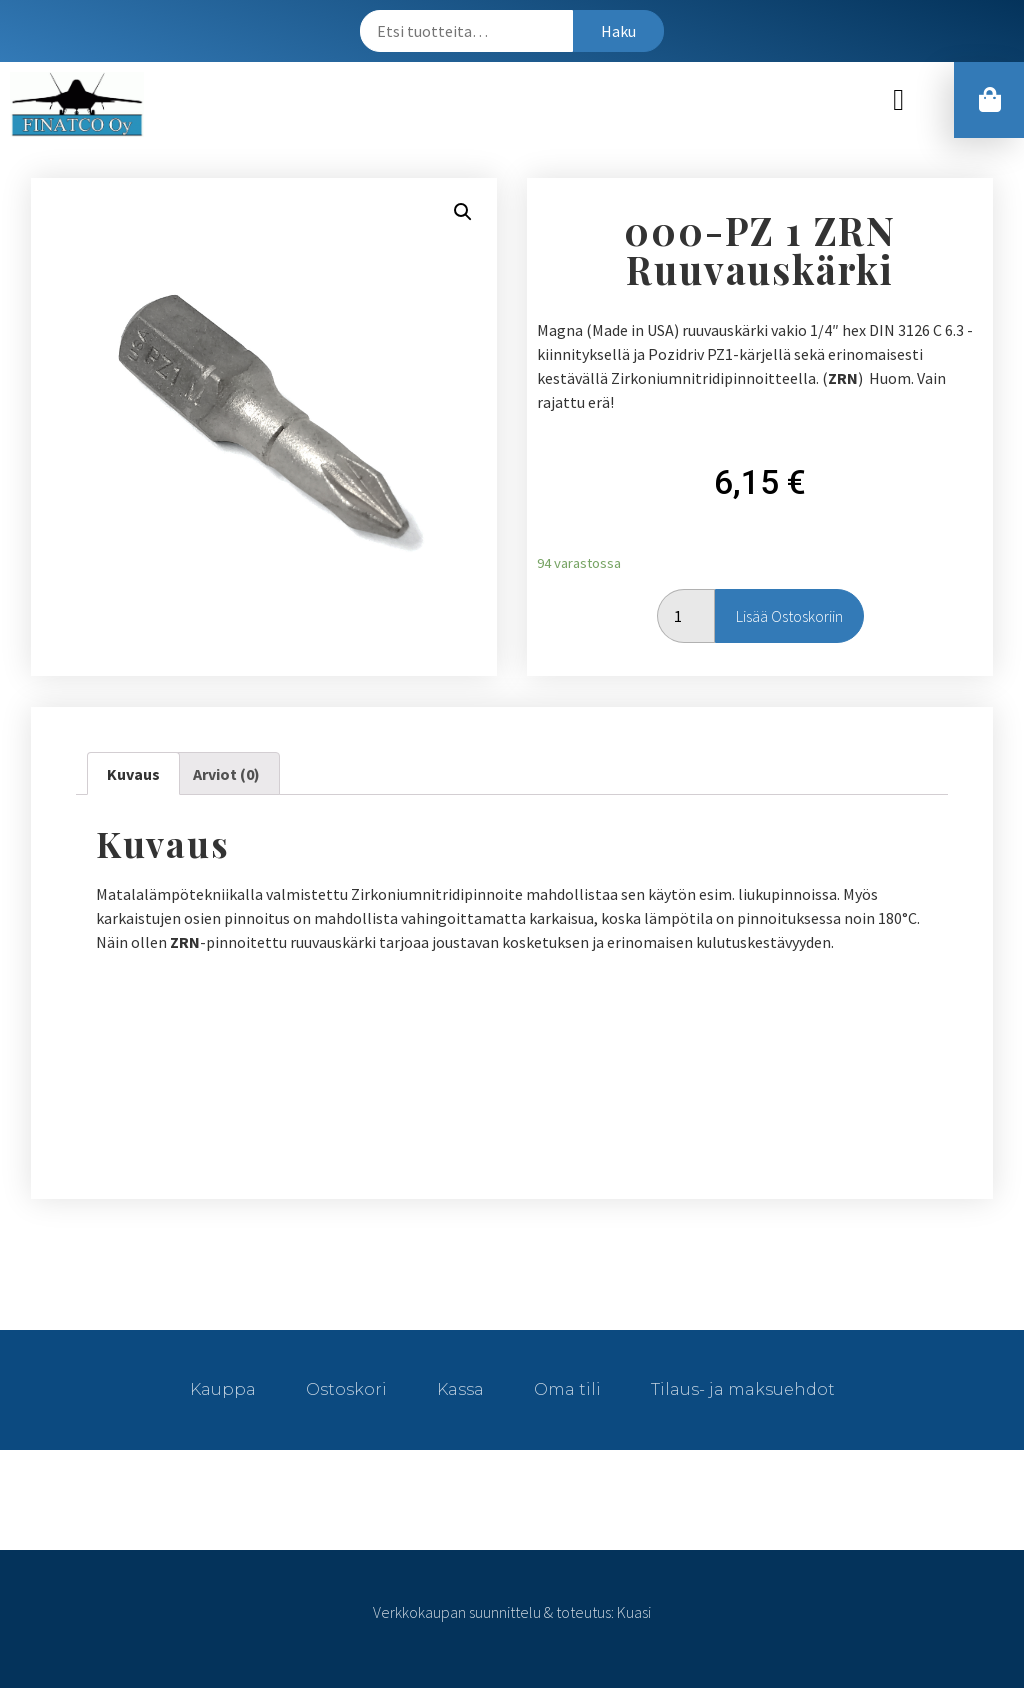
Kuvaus (133, 774)
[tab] (133, 774)
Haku (618, 31)
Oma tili (567, 1389)
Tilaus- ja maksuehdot (743, 1389)
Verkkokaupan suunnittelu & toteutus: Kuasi (512, 1612)
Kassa (460, 1389)
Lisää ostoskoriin (789, 616)
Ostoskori (346, 1389)
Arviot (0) (226, 774)
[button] (899, 99)
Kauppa (223, 1389)
